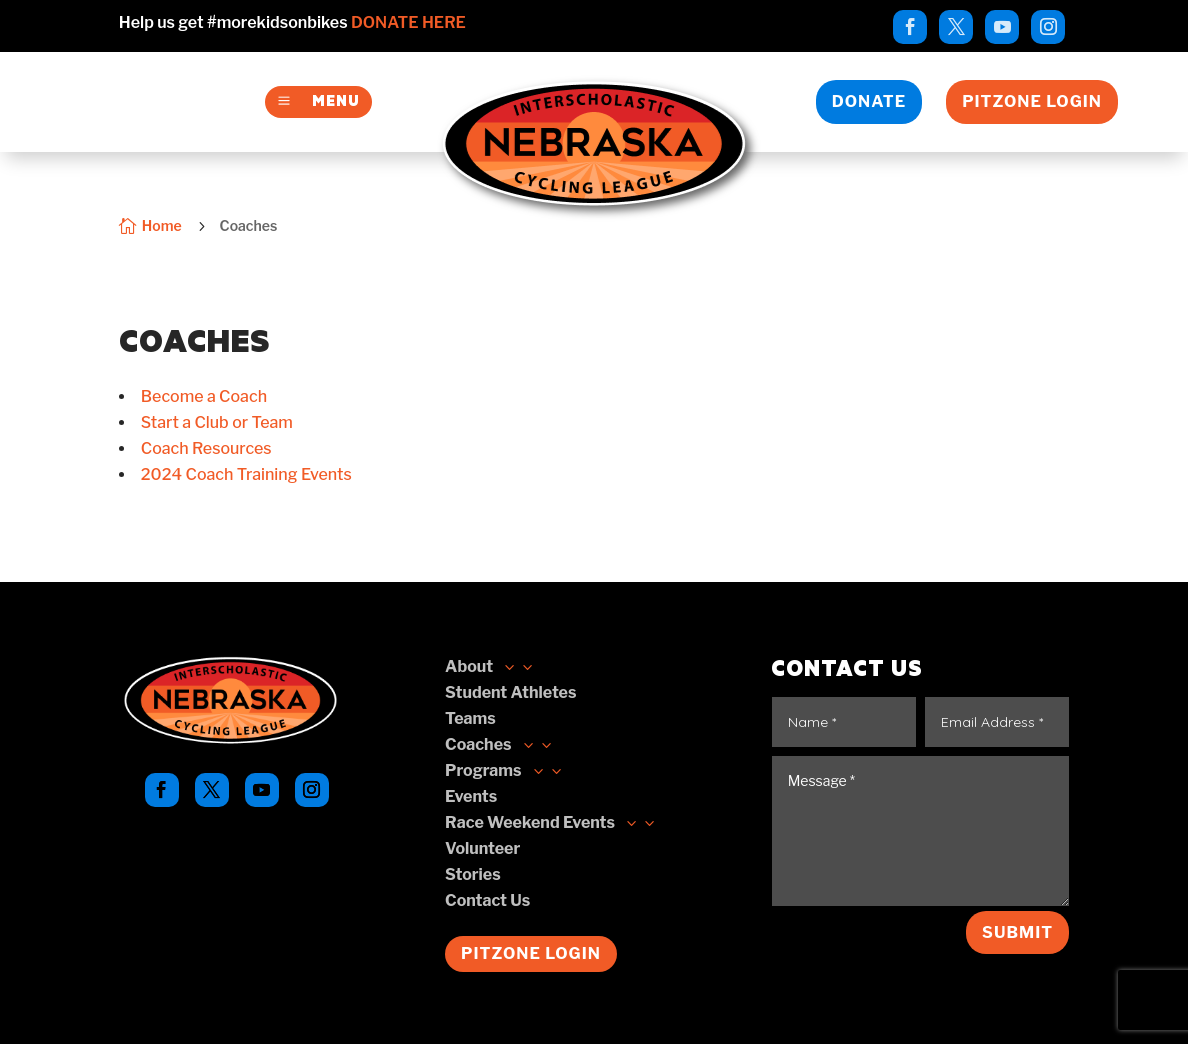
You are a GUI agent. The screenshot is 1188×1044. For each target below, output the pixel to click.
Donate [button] (869, 101)
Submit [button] (1017, 932)
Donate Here (408, 22)
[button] (499, 745)
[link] (910, 27)
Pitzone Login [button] (1032, 101)
